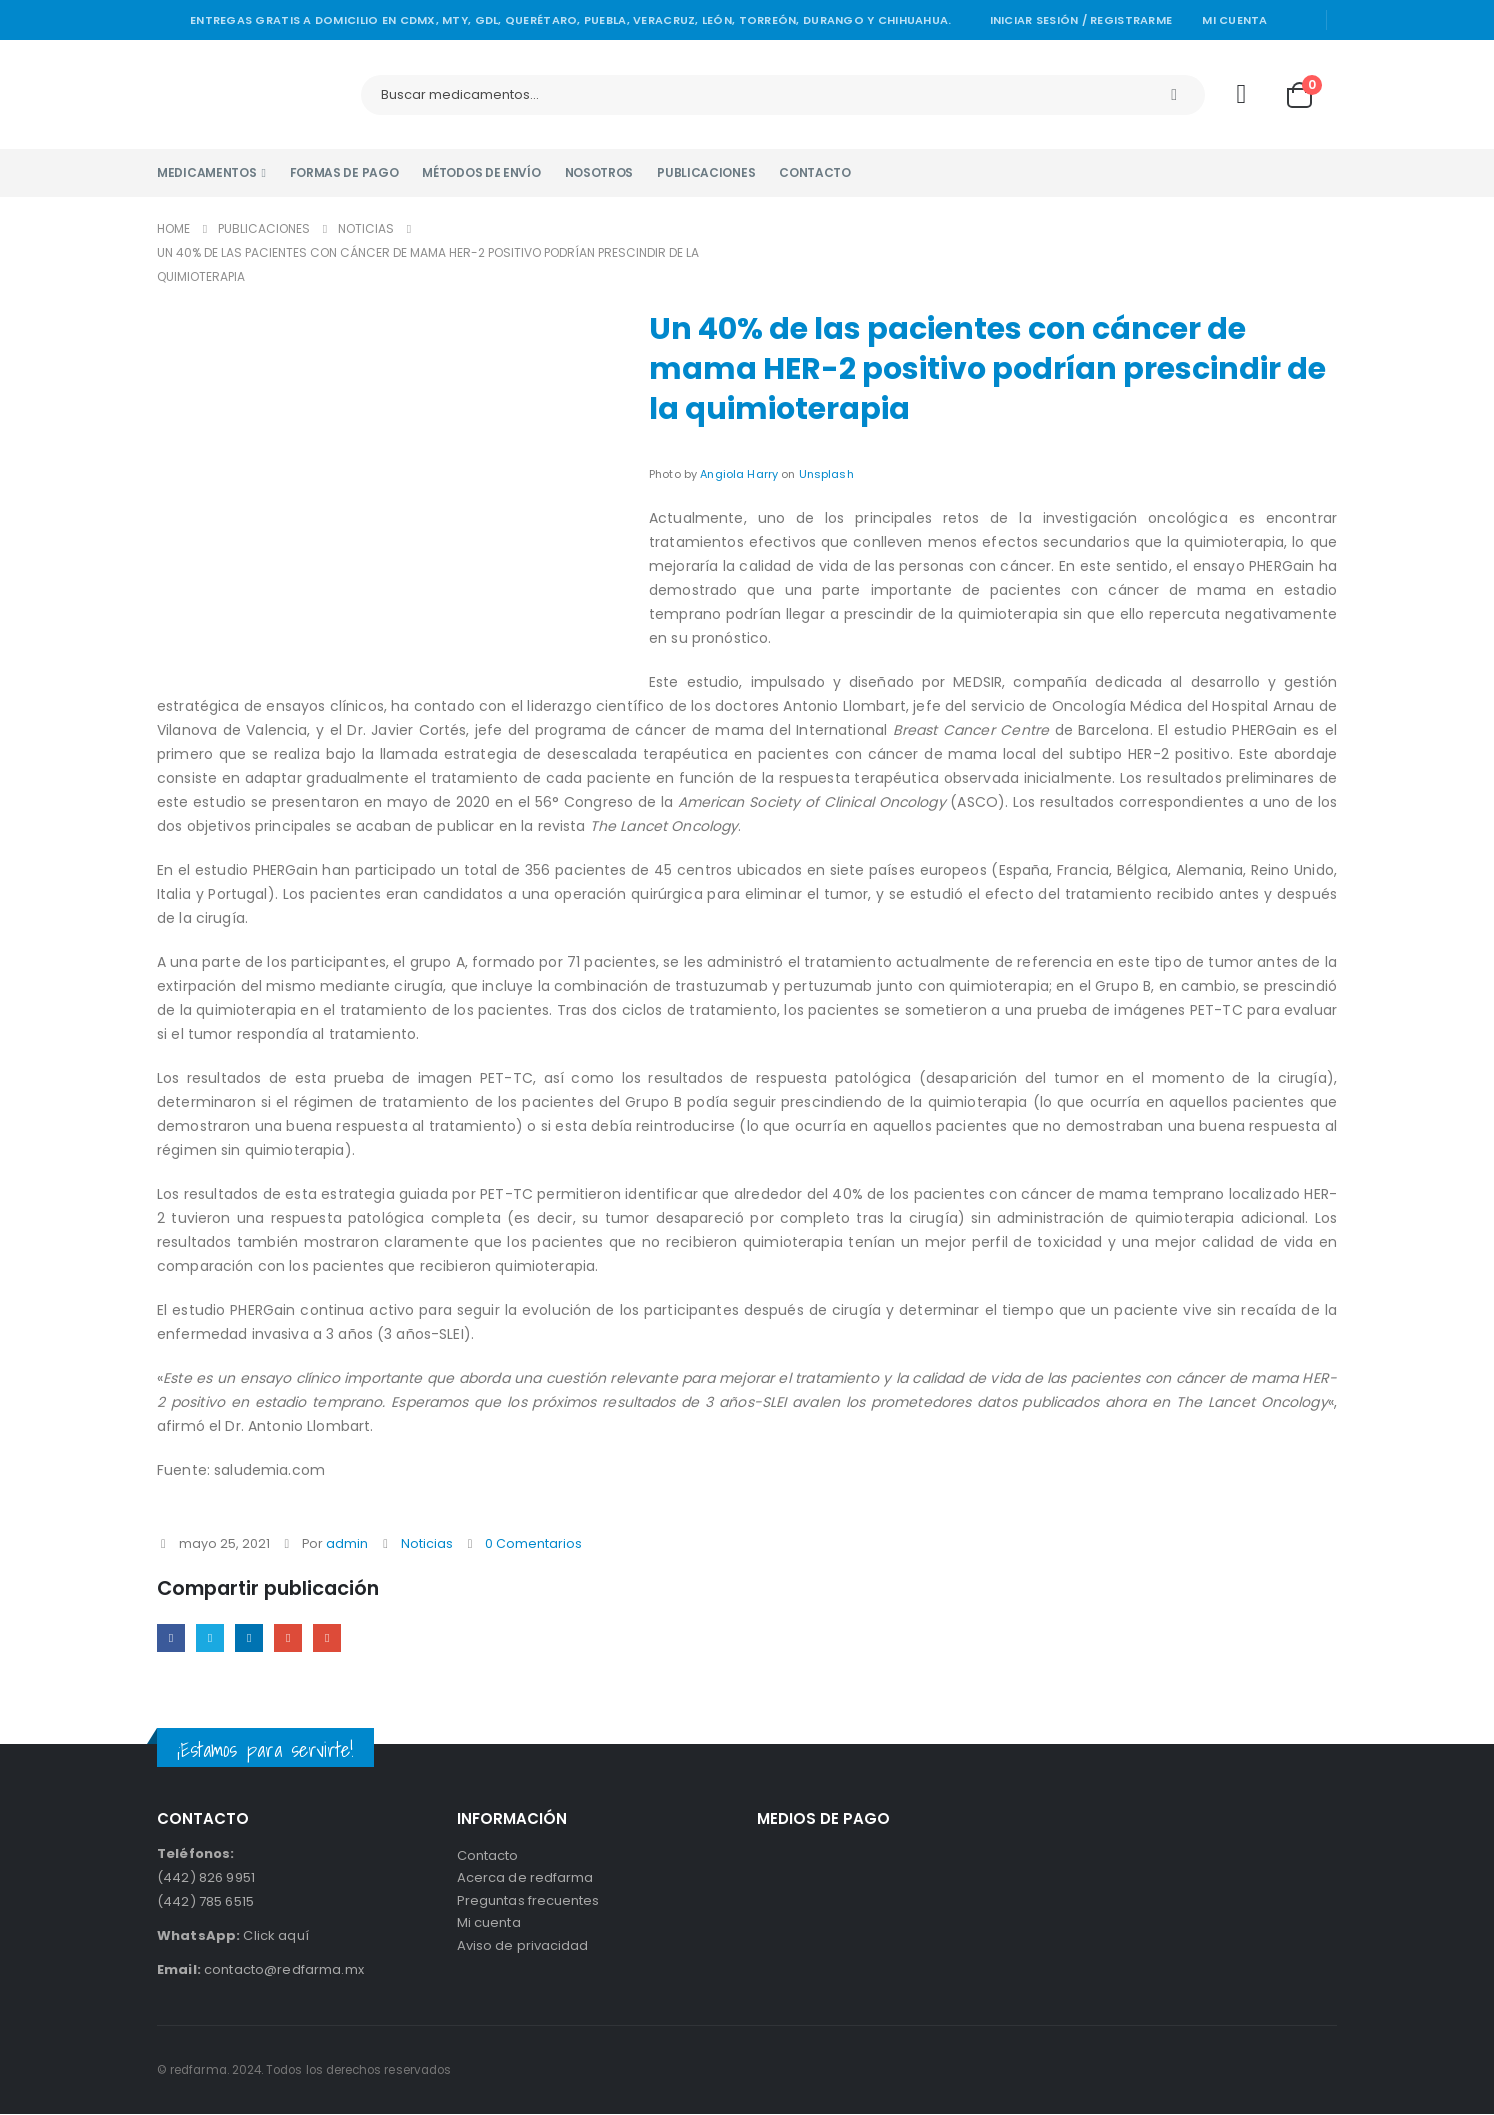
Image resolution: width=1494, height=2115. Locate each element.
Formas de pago (344, 172)
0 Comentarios (533, 1543)
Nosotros (599, 172)
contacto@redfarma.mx (260, 1970)
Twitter (212, 1638)
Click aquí (233, 1936)
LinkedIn (252, 1638)
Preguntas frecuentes (528, 1905)
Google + (293, 1638)
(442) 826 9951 (206, 1878)
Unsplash (826, 474)
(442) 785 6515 (205, 1902)
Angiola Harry (739, 474)
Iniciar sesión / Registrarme (1081, 20)
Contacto (815, 172)
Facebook (171, 1638)
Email (333, 1638)
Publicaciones (706, 172)
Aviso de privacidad (522, 1953)
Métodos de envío (481, 172)
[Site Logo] (247, 94)
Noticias (427, 1543)
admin (347, 1543)
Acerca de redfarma (525, 1881)
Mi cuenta (1234, 20)
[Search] (1174, 95)
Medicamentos (206, 172)
